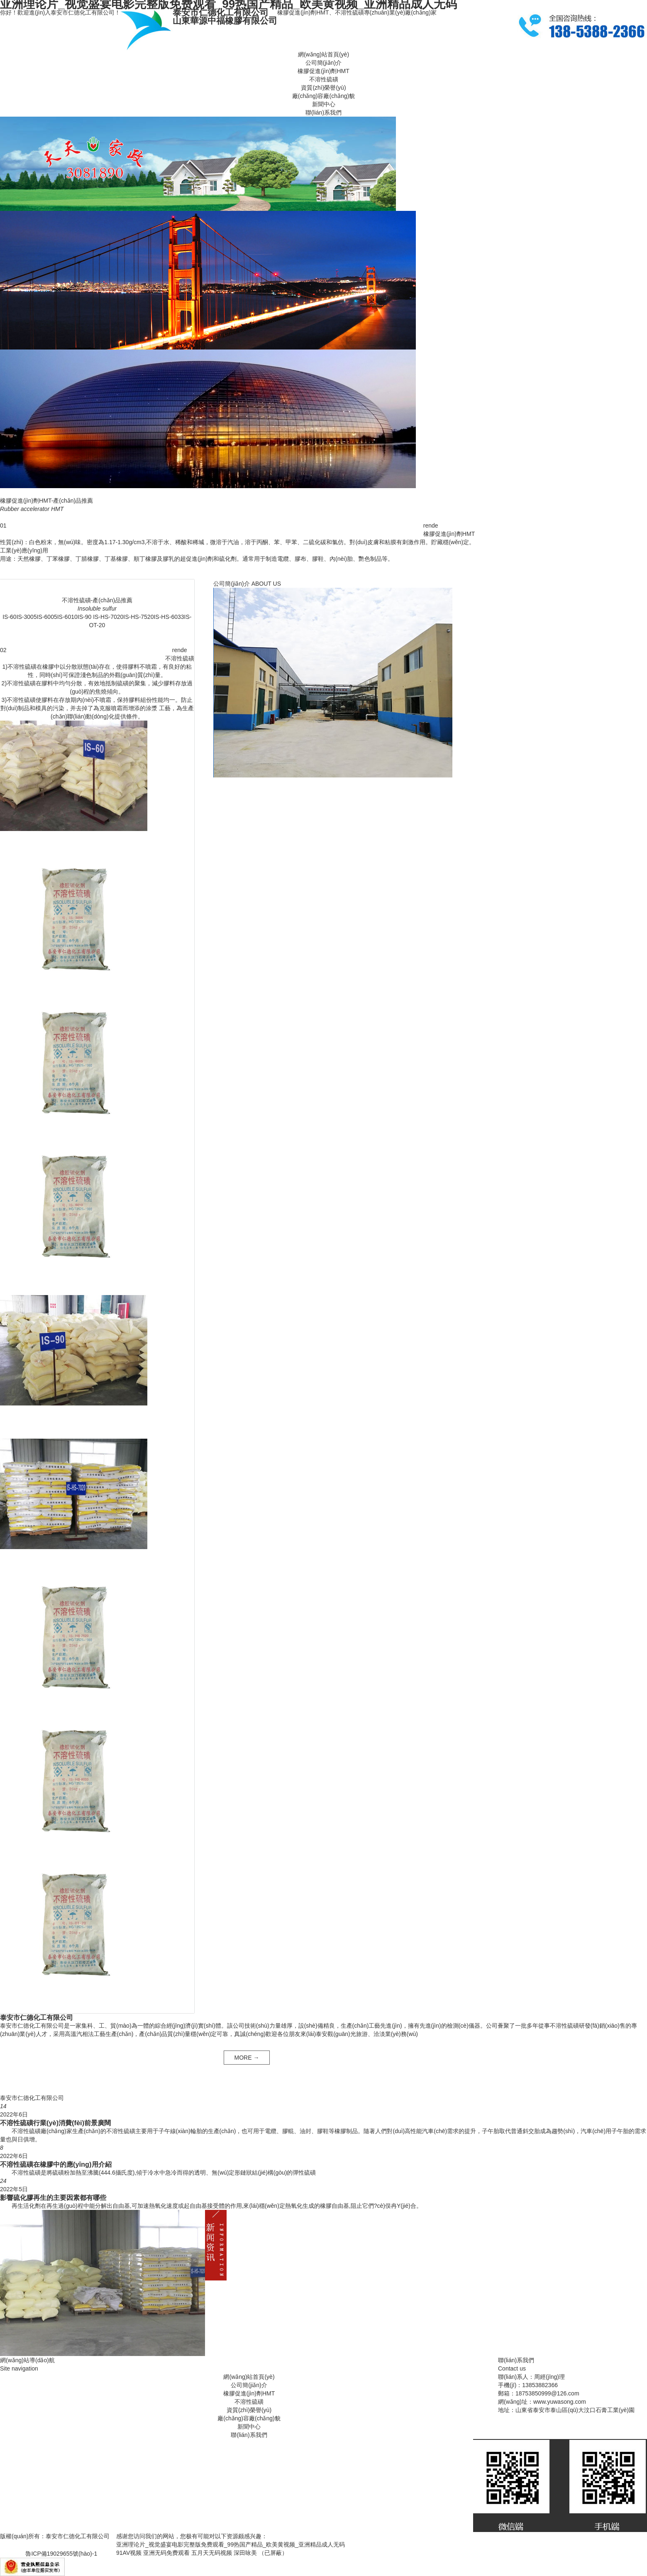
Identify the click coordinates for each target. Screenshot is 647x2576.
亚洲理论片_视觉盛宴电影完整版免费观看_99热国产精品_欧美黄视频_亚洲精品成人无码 (230, 2544)
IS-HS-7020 (107, 616)
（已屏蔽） (273, 2552)
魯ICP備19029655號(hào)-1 (61, 2553)
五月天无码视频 (211, 2552)
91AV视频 (129, 2552)
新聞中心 (323, 104)
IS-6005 (47, 616)
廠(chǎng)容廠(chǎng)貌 (323, 96)
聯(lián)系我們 (323, 112)
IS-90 (84, 616)
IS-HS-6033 (169, 616)
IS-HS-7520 (138, 616)
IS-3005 (27, 616)
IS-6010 (67, 616)
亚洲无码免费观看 (166, 2552)
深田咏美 (245, 2552)
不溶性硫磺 (323, 79)
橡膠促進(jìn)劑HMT (323, 71)
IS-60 (9, 616)
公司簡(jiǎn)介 (323, 62)
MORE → (246, 2057)
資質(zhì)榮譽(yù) (323, 87)
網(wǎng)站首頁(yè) (323, 54)
